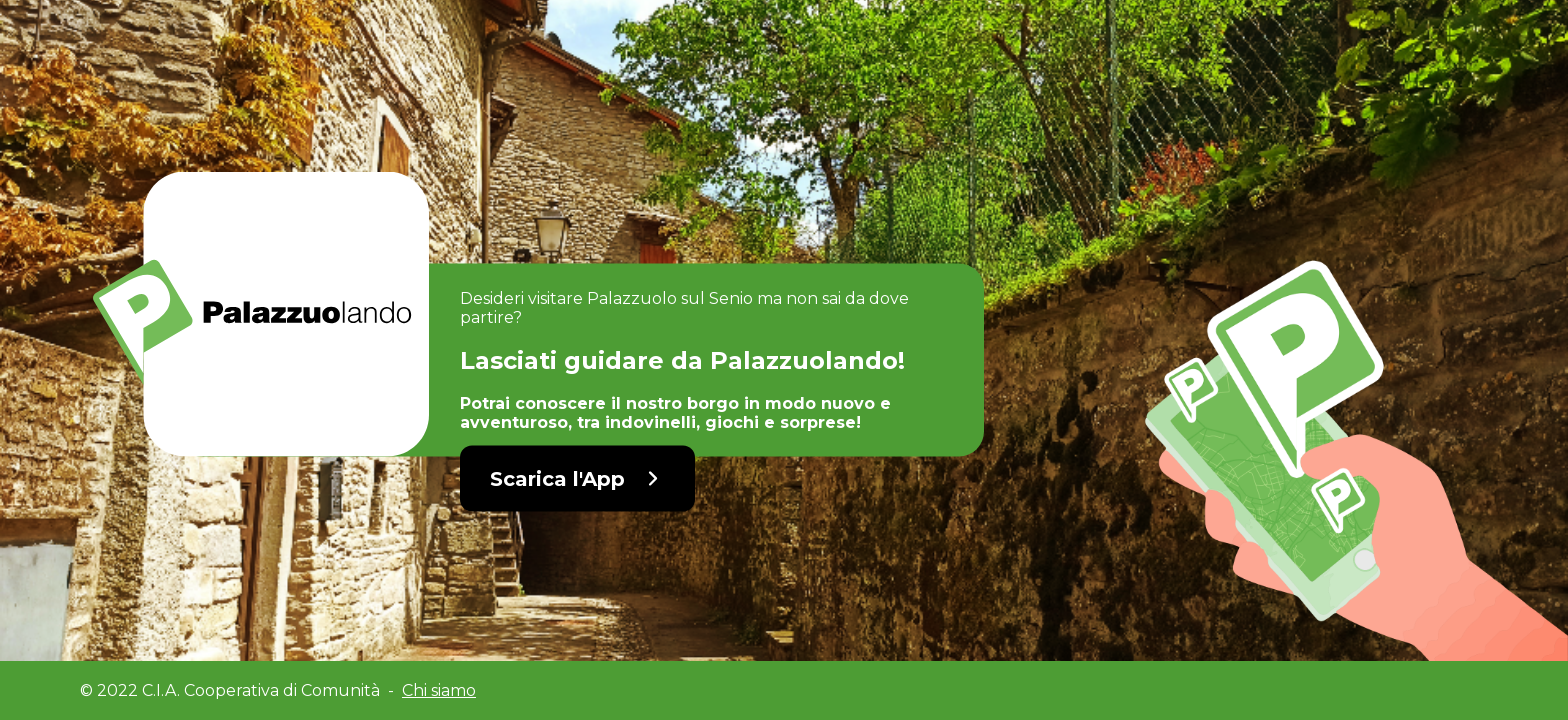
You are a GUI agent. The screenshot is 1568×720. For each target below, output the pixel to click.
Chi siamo (439, 690)
